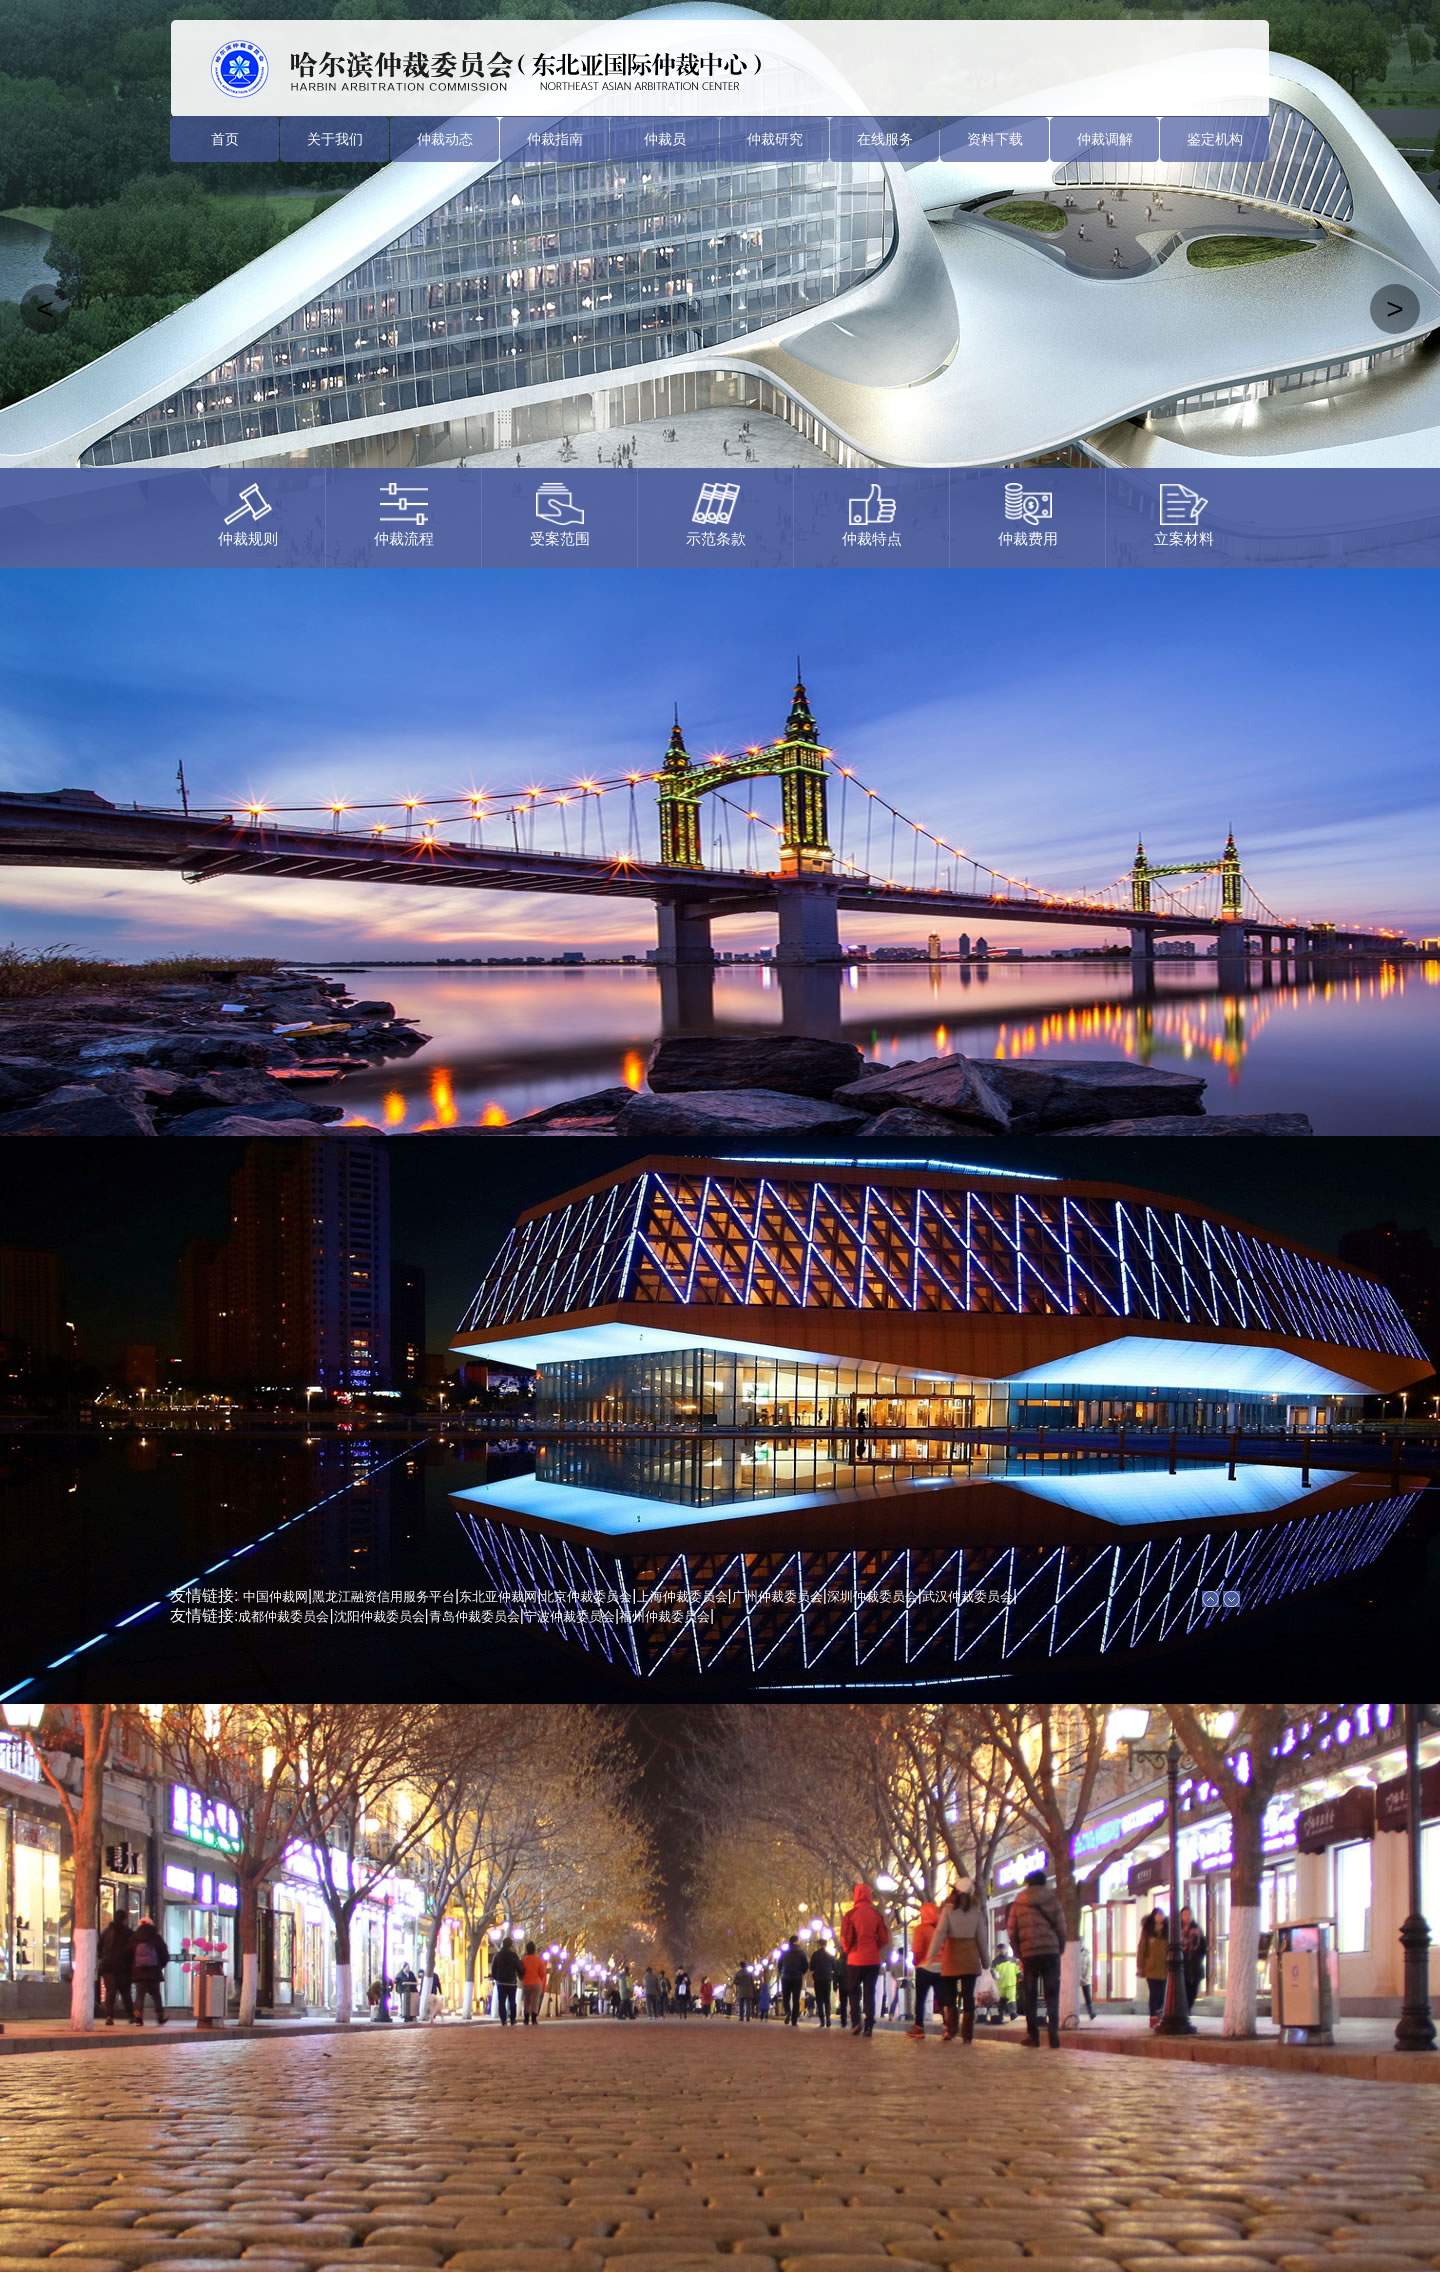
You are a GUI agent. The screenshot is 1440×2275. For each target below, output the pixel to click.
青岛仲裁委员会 (474, 1616)
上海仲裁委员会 (682, 1596)
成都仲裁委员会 (283, 1616)
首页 (225, 139)
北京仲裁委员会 (586, 1596)
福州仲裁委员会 (664, 1616)
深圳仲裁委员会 (872, 1596)
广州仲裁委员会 (777, 1596)
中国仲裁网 (275, 1596)
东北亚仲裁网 (498, 1596)
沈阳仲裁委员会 (379, 1616)
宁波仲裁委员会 (569, 1616)
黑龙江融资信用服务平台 (383, 1596)
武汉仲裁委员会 (967, 1596)
